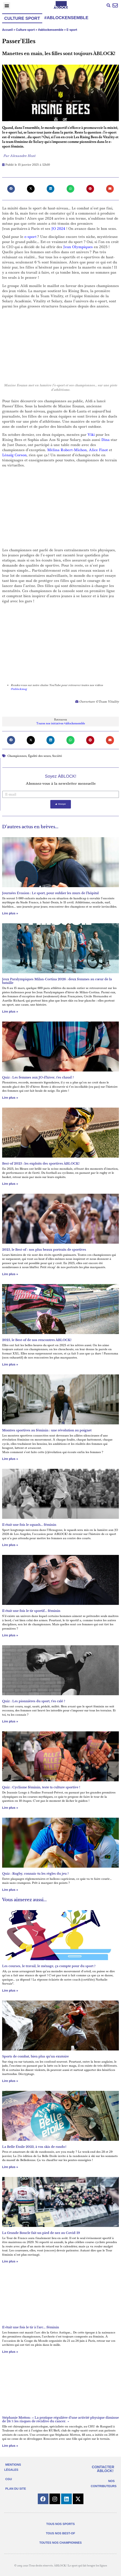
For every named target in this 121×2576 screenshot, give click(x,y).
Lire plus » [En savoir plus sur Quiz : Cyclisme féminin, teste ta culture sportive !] (10, 1807)
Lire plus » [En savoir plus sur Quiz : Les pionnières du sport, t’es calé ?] (10, 1721)
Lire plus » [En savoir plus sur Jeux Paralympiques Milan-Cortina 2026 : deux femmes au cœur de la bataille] (10, 1011)
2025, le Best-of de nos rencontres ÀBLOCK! (36, 1340)
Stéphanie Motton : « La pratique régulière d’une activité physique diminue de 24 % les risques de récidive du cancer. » (60, 2419)
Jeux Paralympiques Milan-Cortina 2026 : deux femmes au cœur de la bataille (57, 981)
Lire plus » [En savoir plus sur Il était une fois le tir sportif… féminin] (10, 1635)
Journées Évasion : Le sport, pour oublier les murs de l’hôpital (50, 893)
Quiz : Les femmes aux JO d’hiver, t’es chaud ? (38, 1077)
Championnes (17, 756)
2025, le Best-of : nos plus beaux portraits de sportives (44, 1250)
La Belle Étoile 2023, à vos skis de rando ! (34, 2147)
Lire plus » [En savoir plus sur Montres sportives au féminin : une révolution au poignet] (10, 1459)
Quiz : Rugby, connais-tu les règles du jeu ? (35, 1874)
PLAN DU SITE (15, 2488)
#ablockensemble (66, 17)
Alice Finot (98, 450)
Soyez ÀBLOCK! (60, 776)
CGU (8, 2479)
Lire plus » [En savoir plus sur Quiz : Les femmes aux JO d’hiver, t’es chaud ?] (10, 1097)
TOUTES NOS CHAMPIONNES (60, 2542)
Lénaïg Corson (14, 455)
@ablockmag (19, 689)
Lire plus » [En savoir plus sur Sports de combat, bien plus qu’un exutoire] (10, 2081)
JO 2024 (58, 228)
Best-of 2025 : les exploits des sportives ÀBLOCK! (40, 1163)
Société (57, 756)
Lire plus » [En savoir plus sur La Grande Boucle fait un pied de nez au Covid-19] (10, 2261)
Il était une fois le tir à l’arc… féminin (30, 2327)
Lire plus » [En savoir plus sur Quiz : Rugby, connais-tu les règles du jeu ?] (10, 1889)
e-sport (30, 236)
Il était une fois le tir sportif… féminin (31, 1611)
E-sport (71, 30)
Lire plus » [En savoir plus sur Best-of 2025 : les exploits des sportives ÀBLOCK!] (10, 1183)
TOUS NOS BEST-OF (60, 2533)
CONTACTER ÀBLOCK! (103, 2469)
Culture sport (25, 30)
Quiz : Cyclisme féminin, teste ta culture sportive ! (41, 1787)
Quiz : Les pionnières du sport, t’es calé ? (33, 1701)
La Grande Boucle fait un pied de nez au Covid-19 (41, 2233)
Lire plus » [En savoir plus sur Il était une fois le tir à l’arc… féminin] (10, 2351)
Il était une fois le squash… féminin (29, 1525)
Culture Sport (22, 18)
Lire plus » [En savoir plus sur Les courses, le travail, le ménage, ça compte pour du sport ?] (10, 1990)
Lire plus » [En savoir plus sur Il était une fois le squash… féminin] (10, 1545)
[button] (6, 5)
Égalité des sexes (39, 756)
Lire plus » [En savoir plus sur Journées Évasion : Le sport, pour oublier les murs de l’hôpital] (10, 913)
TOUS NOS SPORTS (60, 2524)
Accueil (7, 30)
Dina (105, 439)
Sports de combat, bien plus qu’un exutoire (35, 2056)
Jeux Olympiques (78, 246)
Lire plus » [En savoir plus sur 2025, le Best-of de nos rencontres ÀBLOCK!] (10, 1364)
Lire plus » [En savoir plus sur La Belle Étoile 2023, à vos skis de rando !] (10, 2167)
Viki (91, 434)
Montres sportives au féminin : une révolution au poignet (46, 1430)
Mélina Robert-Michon (67, 450)
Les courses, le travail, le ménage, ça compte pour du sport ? (49, 1966)
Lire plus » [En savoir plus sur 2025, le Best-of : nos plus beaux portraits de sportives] (10, 1274)
